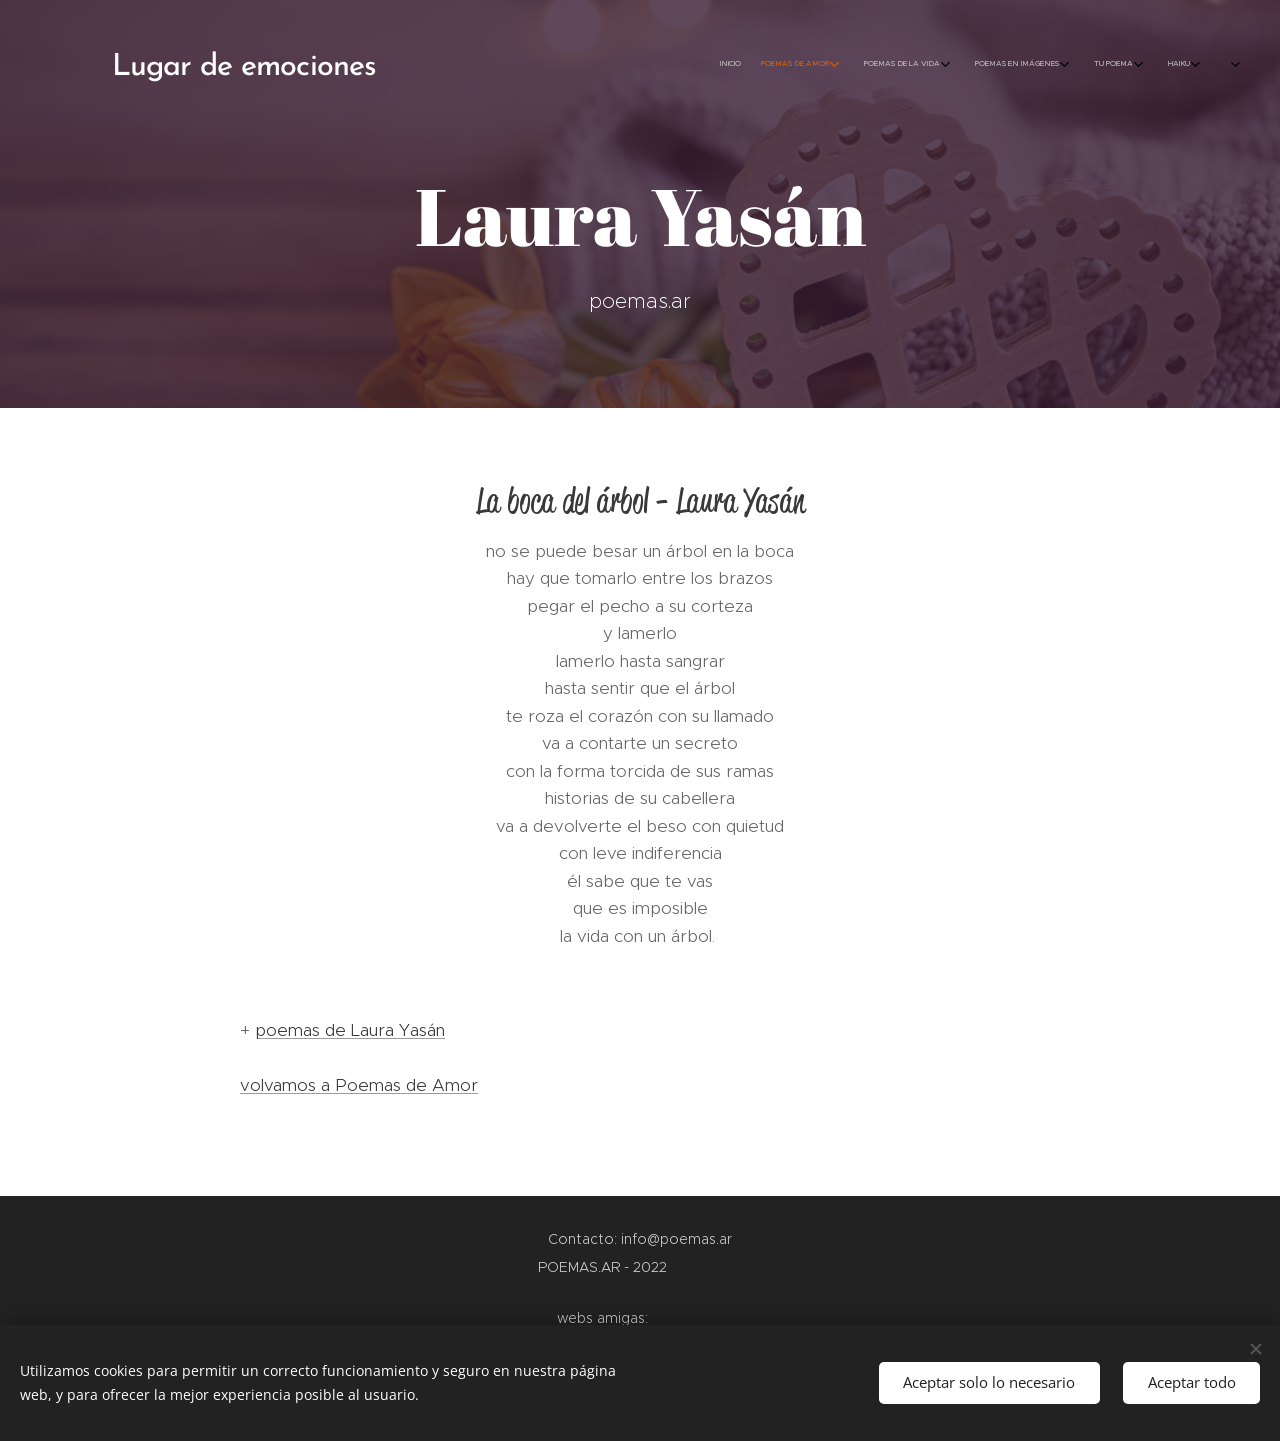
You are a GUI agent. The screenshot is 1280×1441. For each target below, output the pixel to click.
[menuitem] (1027, 65)
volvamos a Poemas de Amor (359, 1085)
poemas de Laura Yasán (350, 1030)
